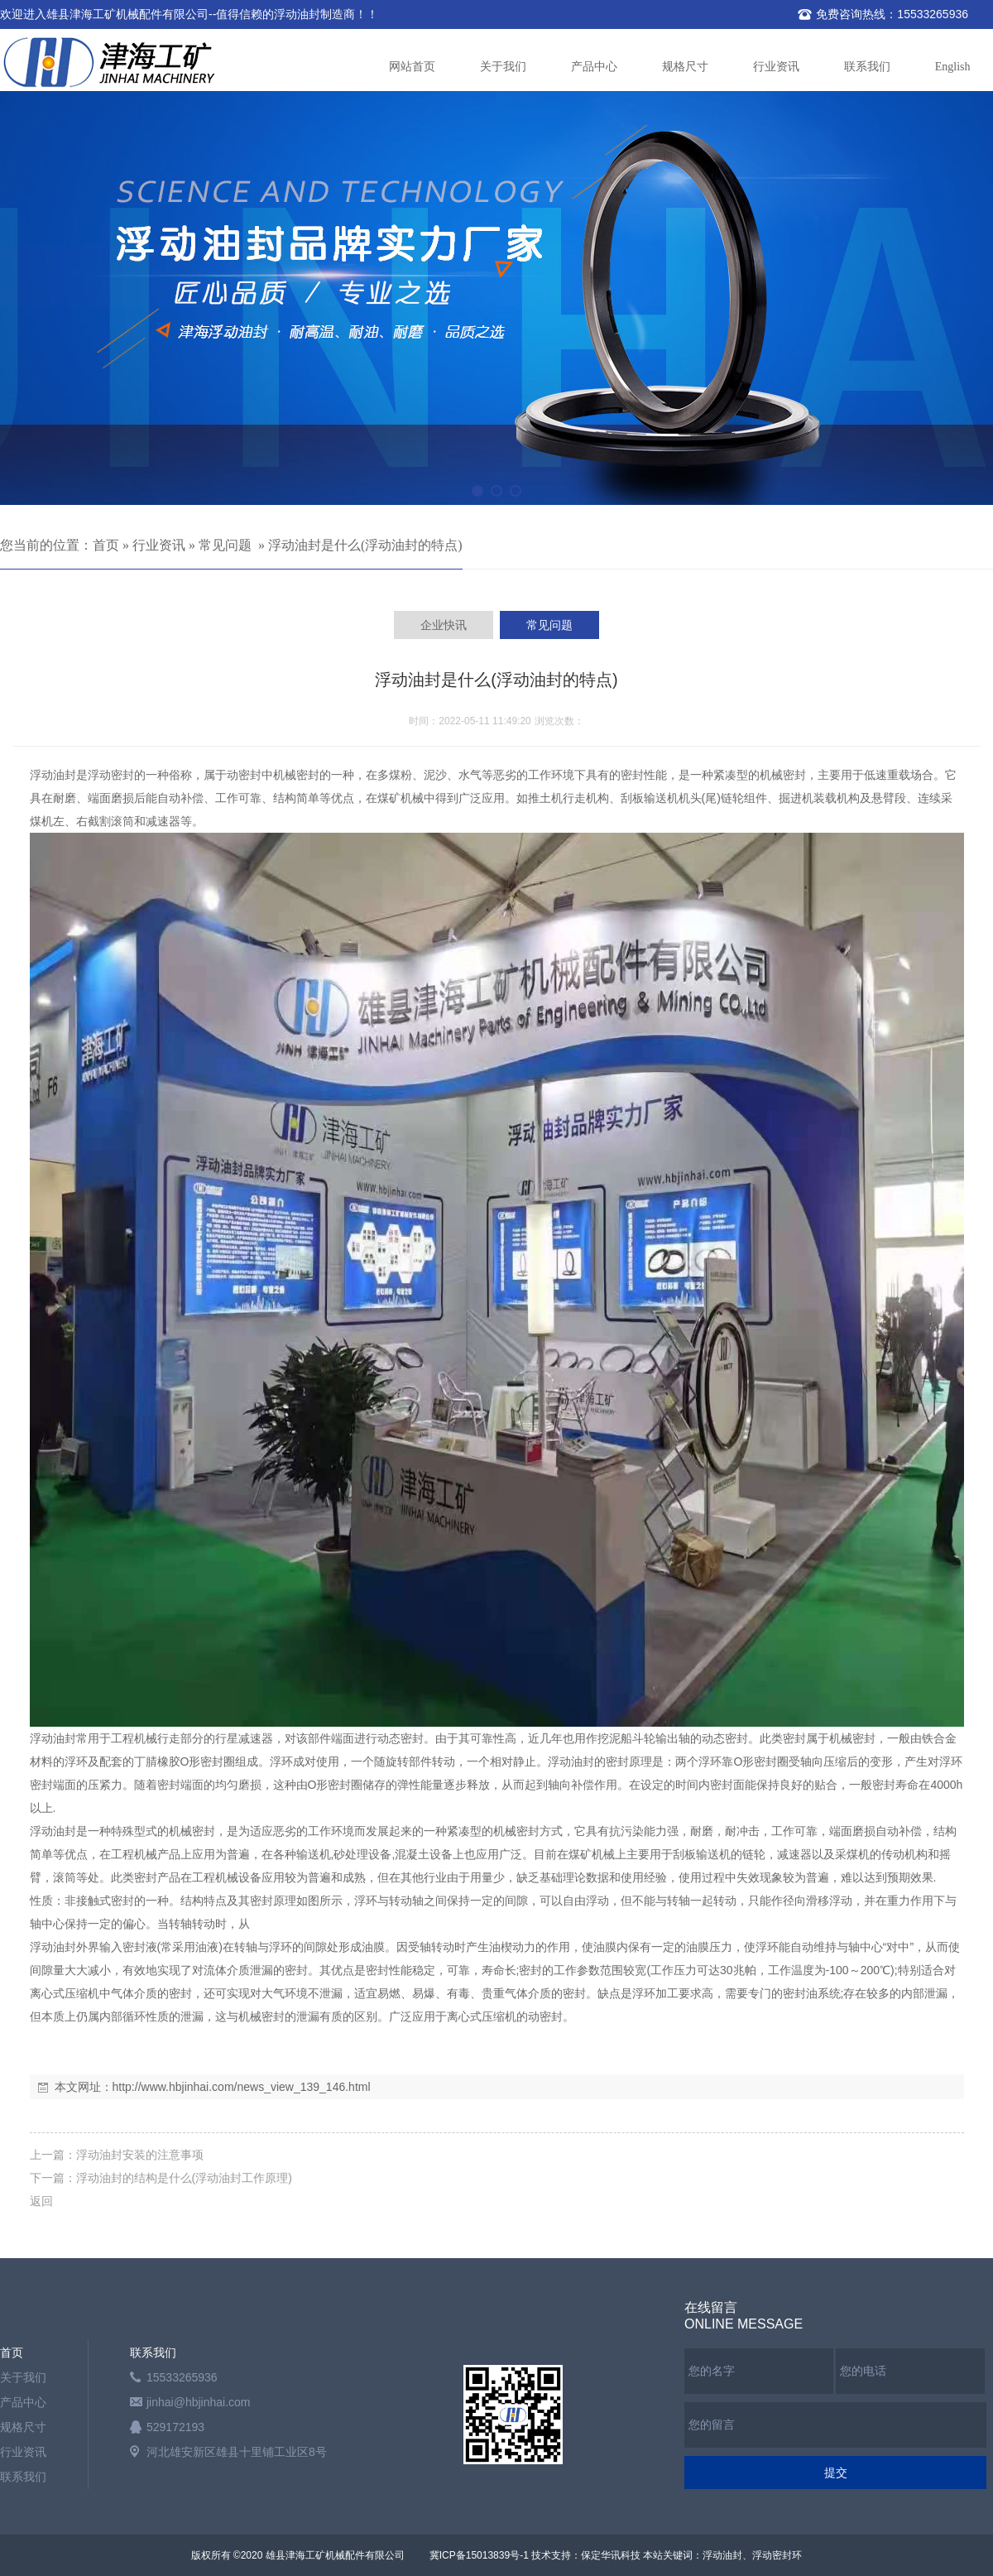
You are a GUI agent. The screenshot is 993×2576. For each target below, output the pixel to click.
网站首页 (412, 66)
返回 (41, 2201)
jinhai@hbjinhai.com (198, 2402)
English (953, 66)
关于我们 (503, 66)
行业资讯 (776, 66)
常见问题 (225, 545)
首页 (106, 545)
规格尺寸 (685, 66)
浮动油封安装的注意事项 (140, 2154)
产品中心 (594, 66)
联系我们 (867, 66)
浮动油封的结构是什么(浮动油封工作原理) (184, 2177)
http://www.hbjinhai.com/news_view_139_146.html (242, 2086)
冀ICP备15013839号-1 (479, 2555)
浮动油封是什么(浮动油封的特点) (365, 545)
